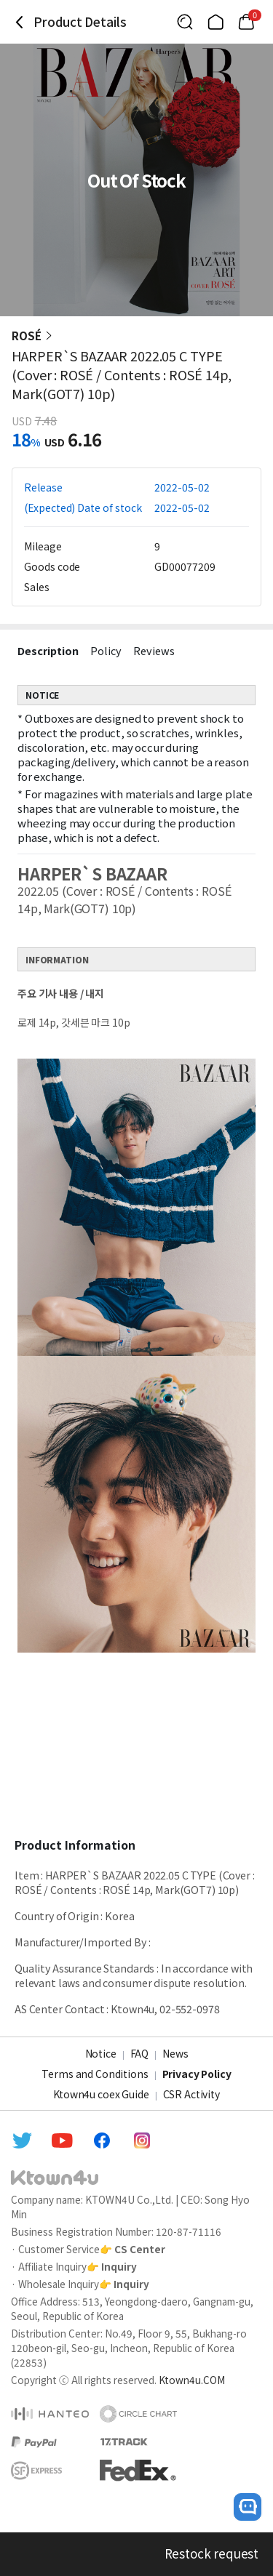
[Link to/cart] (246, 22)
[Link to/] (215, 22)
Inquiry (119, 2266)
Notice (100, 2053)
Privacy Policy (197, 2073)
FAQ (139, 2053)
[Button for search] (185, 22)
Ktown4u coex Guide (101, 2094)
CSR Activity (191, 2094)
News (175, 2053)
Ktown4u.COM (192, 2379)
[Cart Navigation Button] (246, 22)
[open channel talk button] (247, 2507)
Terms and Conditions (94, 2073)
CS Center (139, 2249)
